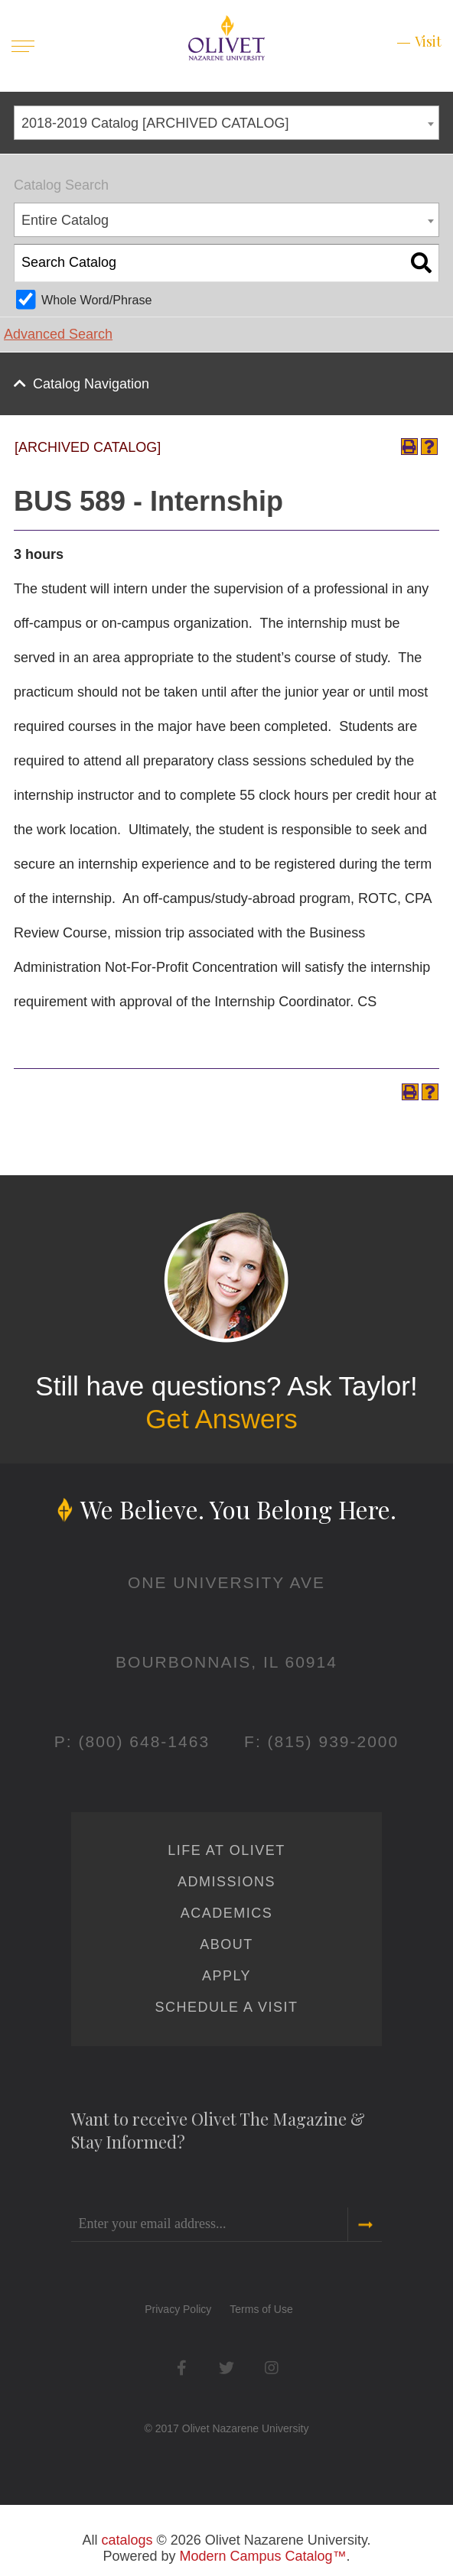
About (226, 1944)
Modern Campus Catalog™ (262, 2556)
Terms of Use (261, 2309)
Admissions (226, 1881)
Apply (226, 1975)
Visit (428, 41)
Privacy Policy (178, 2309)
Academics (227, 1913)
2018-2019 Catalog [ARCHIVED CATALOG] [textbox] (155, 123)
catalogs (126, 2540)
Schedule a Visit (226, 2007)
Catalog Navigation (91, 383)
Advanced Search (58, 334)
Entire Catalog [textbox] (65, 220)
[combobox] (226, 123)
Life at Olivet (226, 1850)
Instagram (271, 2367)
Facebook (181, 2367)
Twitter (226, 2367)
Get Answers (221, 1419)
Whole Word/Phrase (96, 300)
